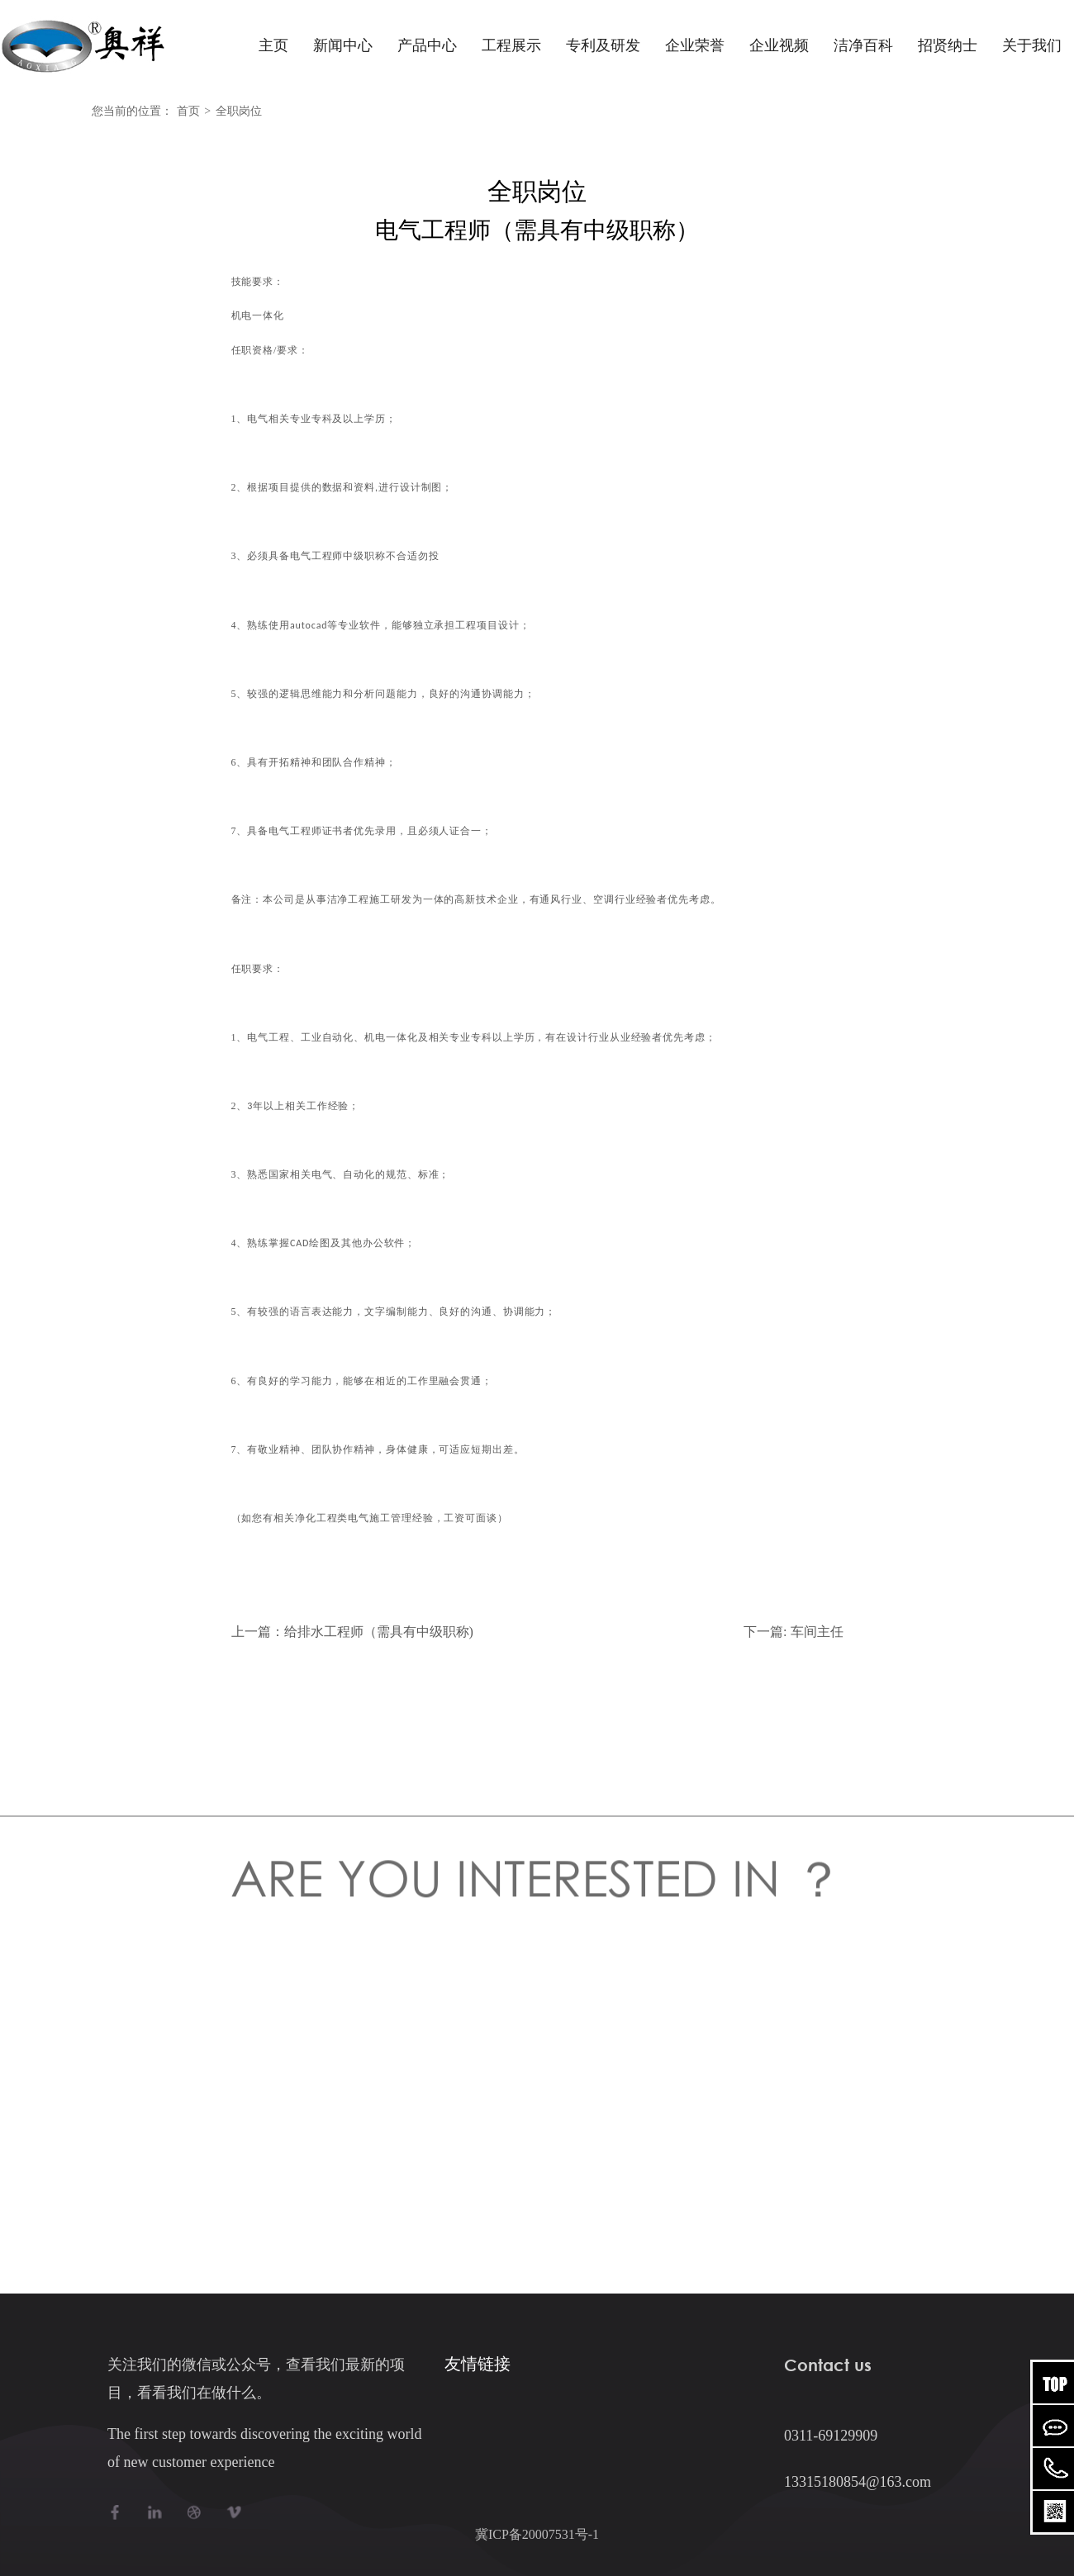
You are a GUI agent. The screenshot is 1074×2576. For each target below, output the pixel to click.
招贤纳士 (947, 45)
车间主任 (817, 1632)
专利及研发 (603, 45)
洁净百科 (863, 45)
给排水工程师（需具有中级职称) (378, 1632)
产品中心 (427, 45)
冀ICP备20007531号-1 (537, 2534)
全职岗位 (239, 111)
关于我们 (1032, 45)
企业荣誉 (695, 45)
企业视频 (779, 45)
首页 (188, 111)
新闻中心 (343, 45)
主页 (273, 45)
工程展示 (511, 45)
